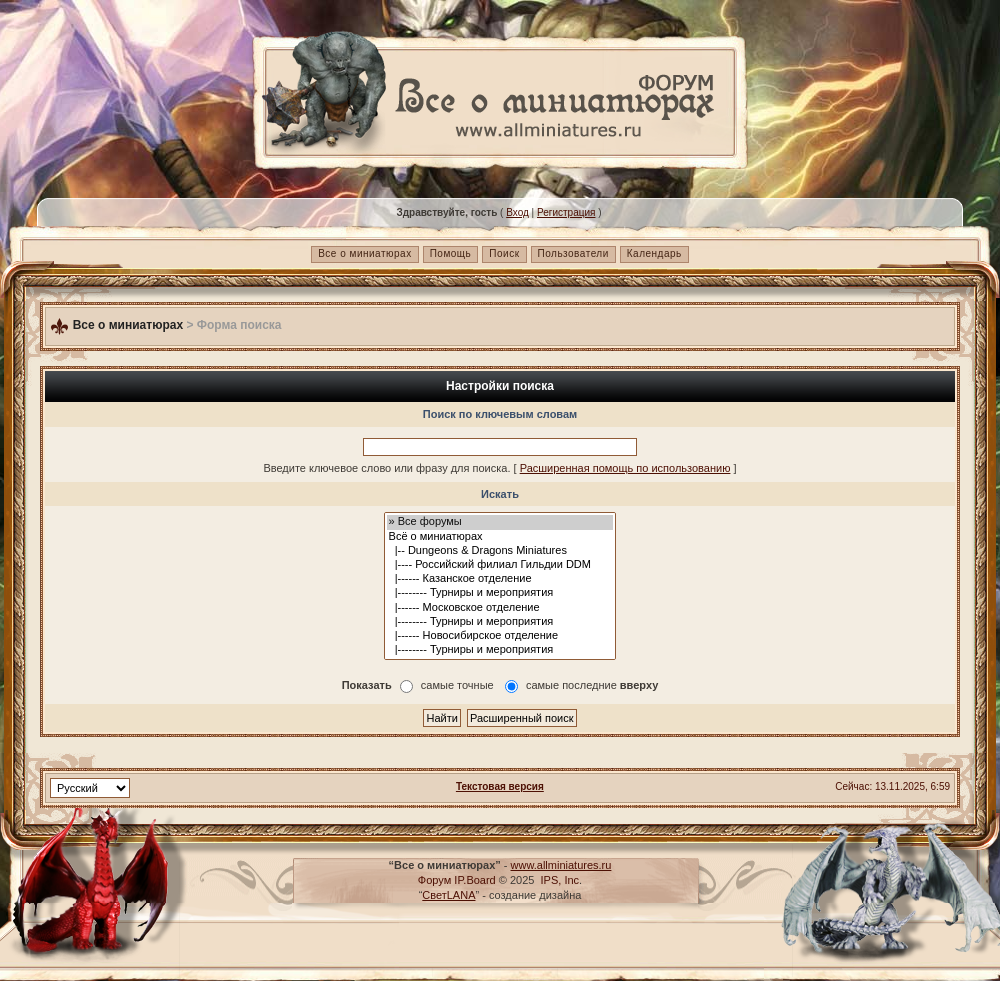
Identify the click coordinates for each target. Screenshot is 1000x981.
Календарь (654, 253)
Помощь (451, 253)
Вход (517, 212)
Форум (434, 880)
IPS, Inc (560, 880)
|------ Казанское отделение (500, 579)
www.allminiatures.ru (561, 865)
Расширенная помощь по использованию (625, 468)
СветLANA (448, 895)
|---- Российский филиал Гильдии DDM (500, 565)
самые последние (592, 686)
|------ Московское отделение (500, 608)
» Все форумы (500, 522)
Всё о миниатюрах (500, 537)
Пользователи (573, 253)
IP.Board (474, 880)
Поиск (504, 253)
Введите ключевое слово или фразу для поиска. (386, 468)
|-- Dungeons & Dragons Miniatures (500, 551)
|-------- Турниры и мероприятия (500, 593)
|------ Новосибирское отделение (500, 636)
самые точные (457, 686)
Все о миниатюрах (364, 253)
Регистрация (566, 212)
